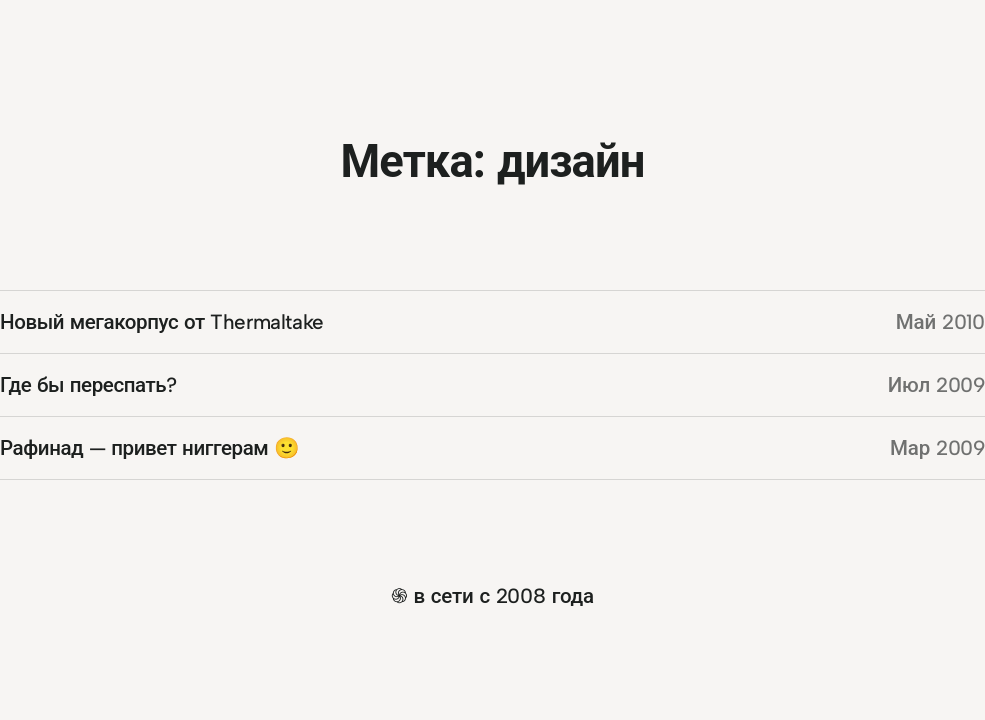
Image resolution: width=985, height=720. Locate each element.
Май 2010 (940, 321)
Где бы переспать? (88, 384)
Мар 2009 (937, 447)
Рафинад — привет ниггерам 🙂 (150, 447)
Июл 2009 (936, 384)
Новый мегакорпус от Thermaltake (162, 321)
